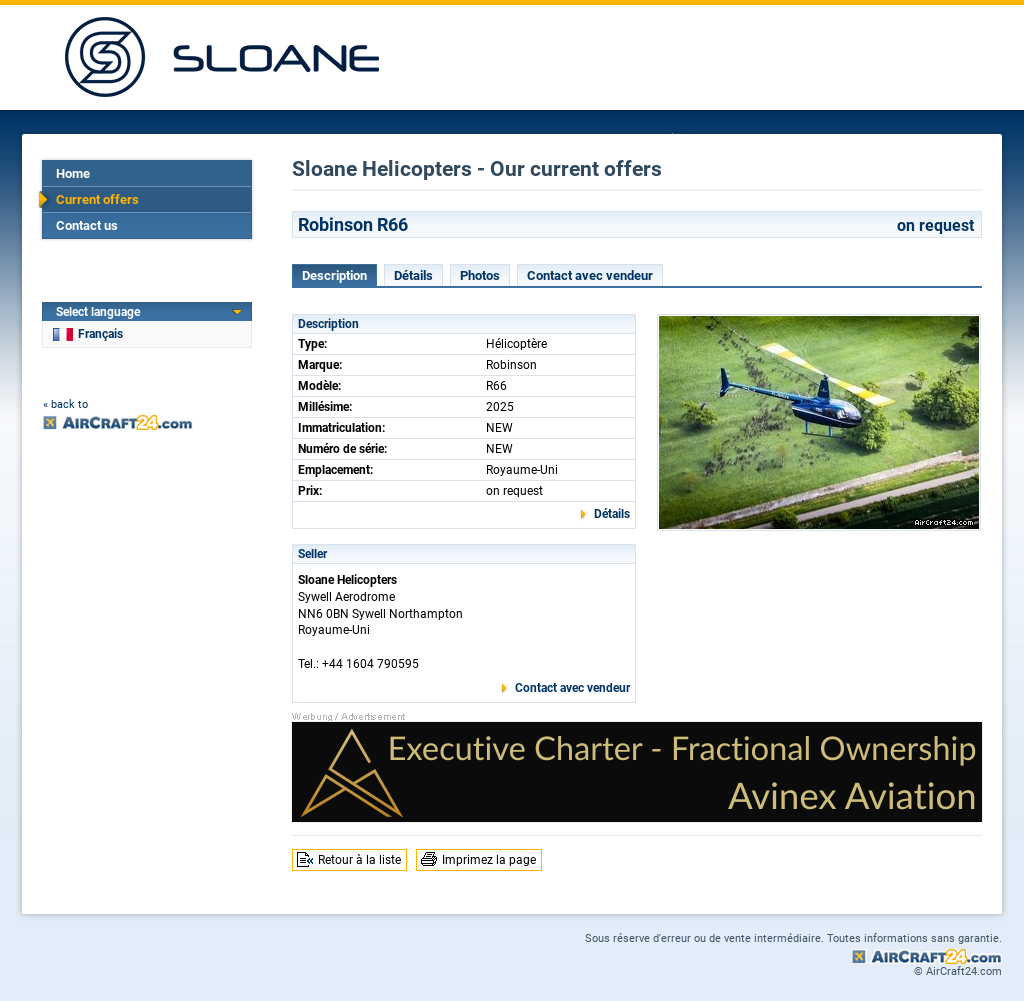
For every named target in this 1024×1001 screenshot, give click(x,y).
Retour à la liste (359, 860)
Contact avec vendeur (590, 275)
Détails (413, 275)
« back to (65, 404)
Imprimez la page (489, 860)
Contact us (87, 225)
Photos (480, 275)
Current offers (97, 199)
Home (73, 173)
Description (334, 275)
